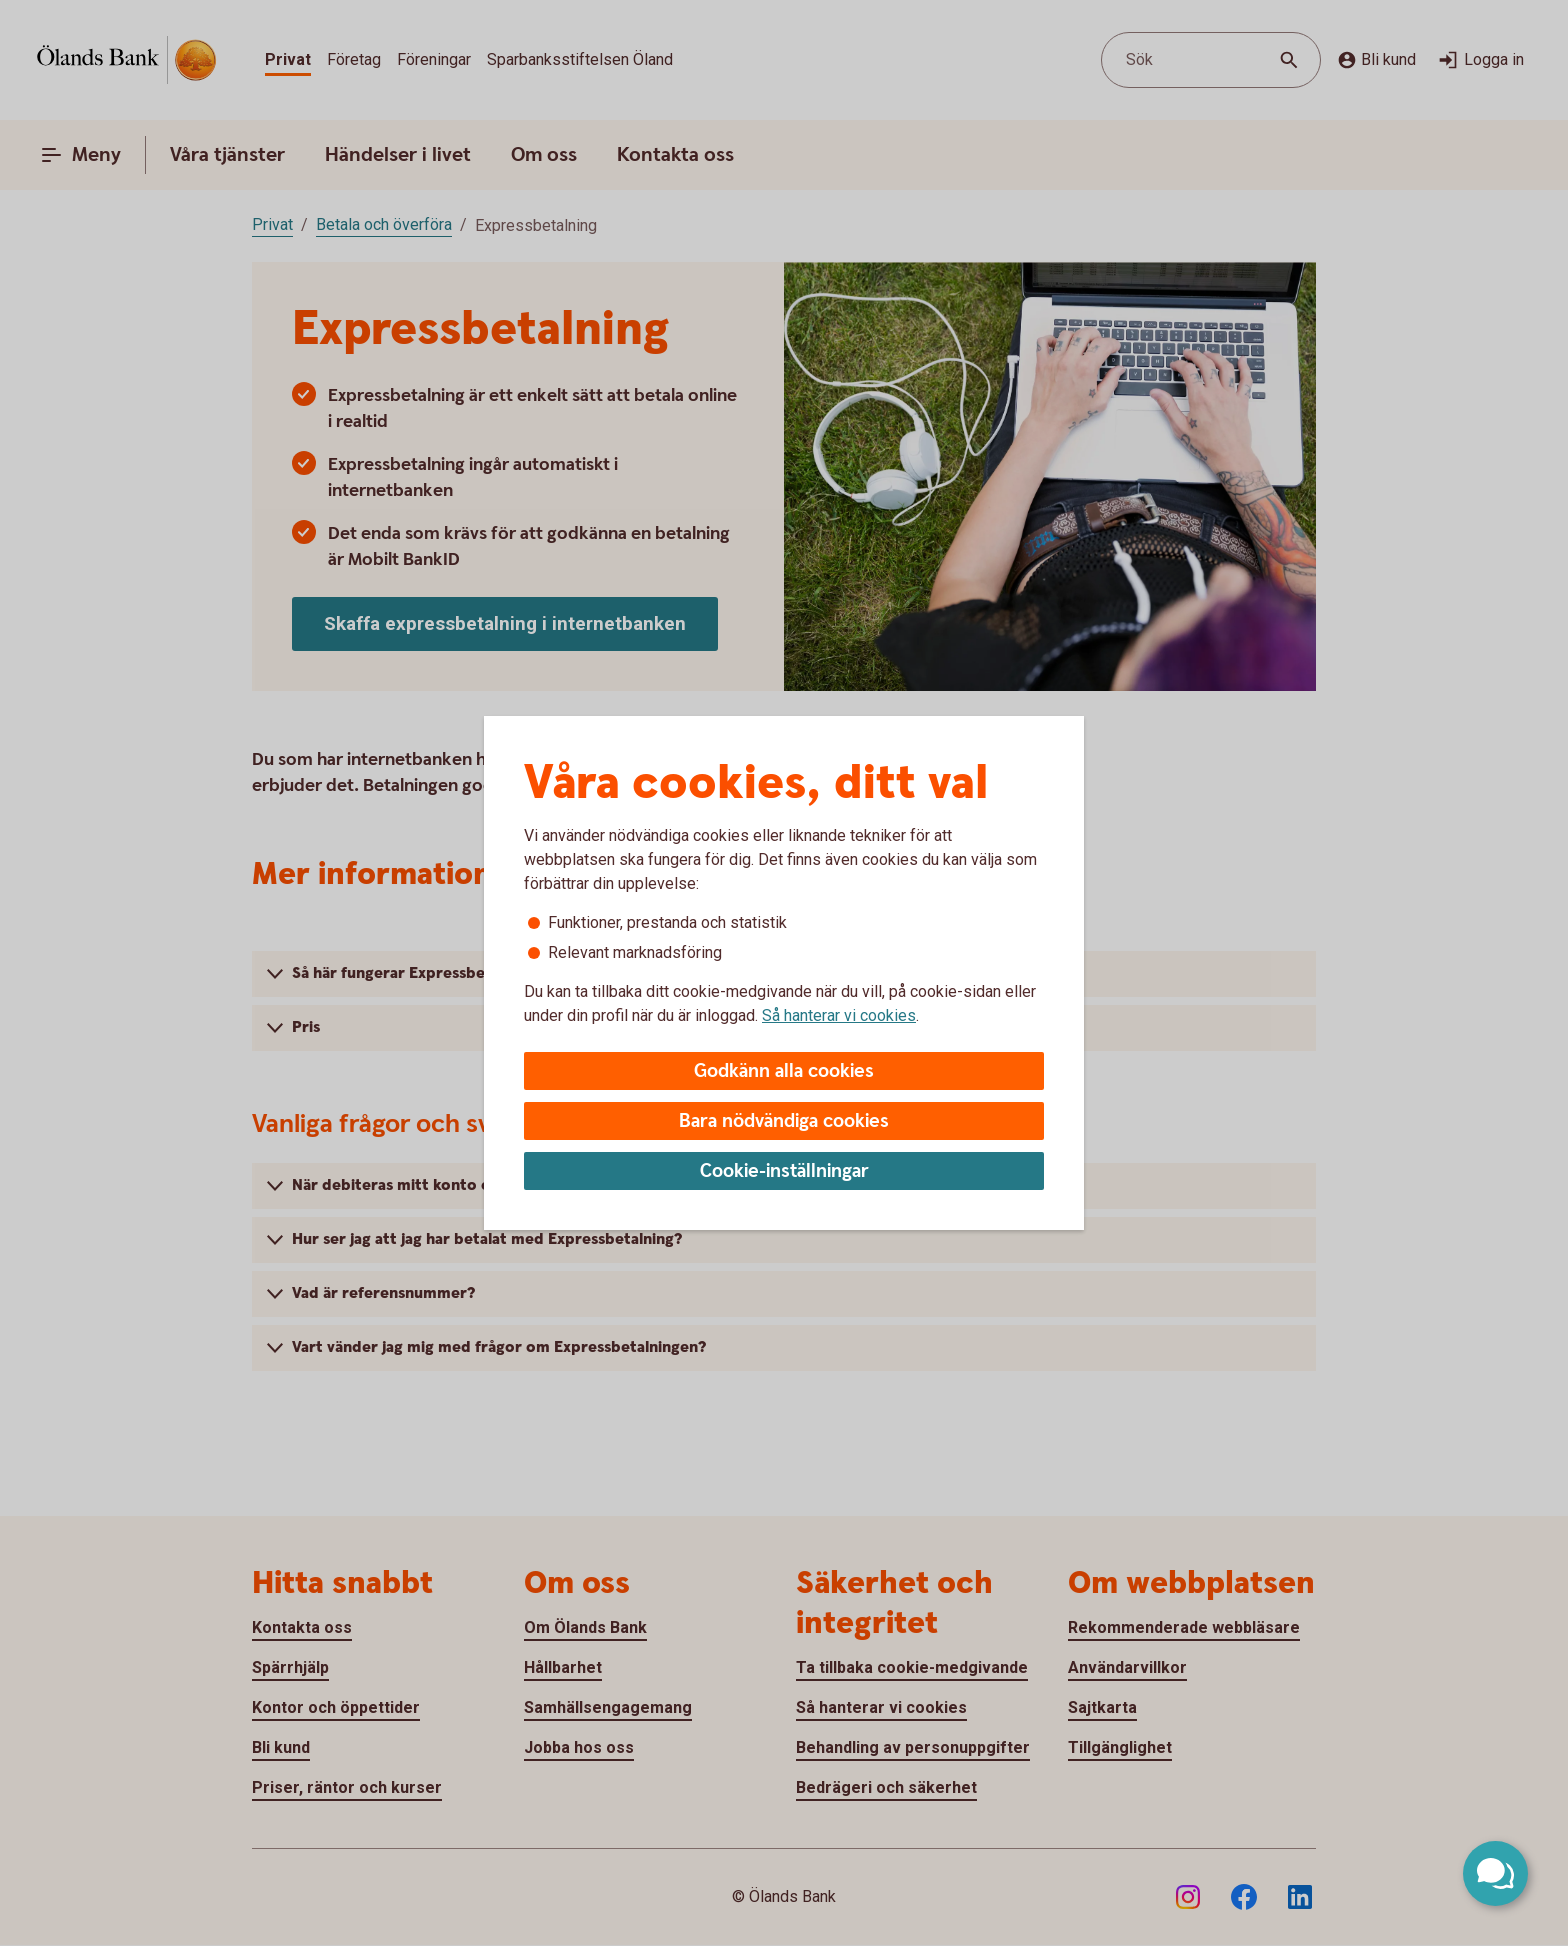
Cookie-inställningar (784, 1171)
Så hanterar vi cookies (839, 1015)
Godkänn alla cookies (784, 1071)
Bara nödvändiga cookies (784, 1121)
